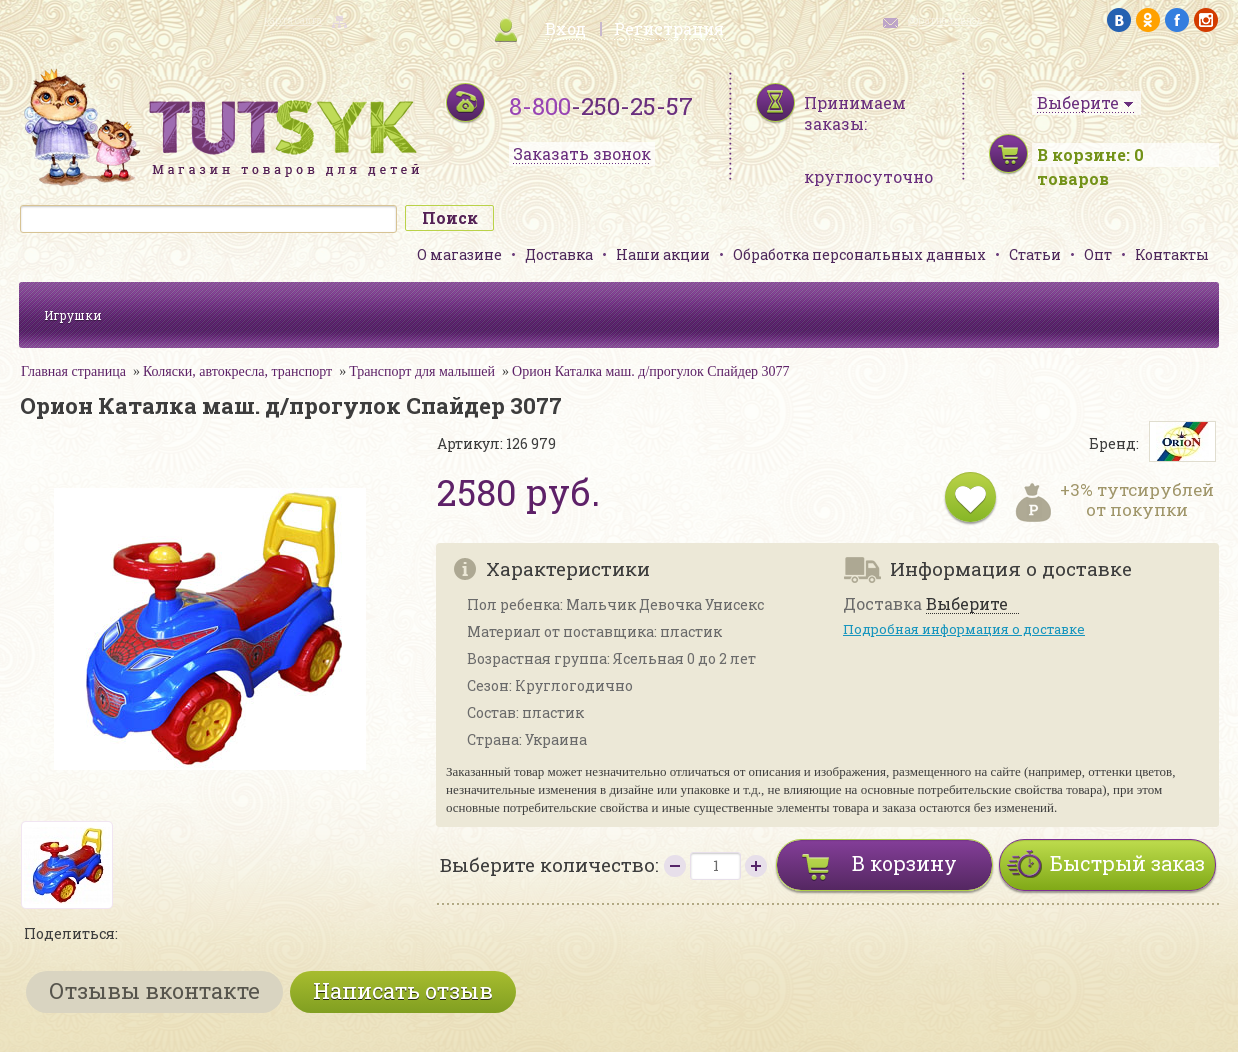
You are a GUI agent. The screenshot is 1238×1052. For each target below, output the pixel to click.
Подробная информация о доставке (964, 629)
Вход (565, 28)
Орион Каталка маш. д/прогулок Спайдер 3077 (651, 371)
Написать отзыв (403, 990)
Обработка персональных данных (859, 254)
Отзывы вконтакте (154, 990)
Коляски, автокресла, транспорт (237, 371)
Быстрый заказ (1127, 863)
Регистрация (669, 28)
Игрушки (73, 315)
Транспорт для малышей (422, 371)
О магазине (459, 254)
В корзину (904, 863)
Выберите (967, 604)
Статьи (1035, 254)
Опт (1098, 254)
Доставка (559, 254)
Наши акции (663, 254)
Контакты (1172, 254)
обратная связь (945, 20)
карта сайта (293, 20)
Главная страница (73, 371)
